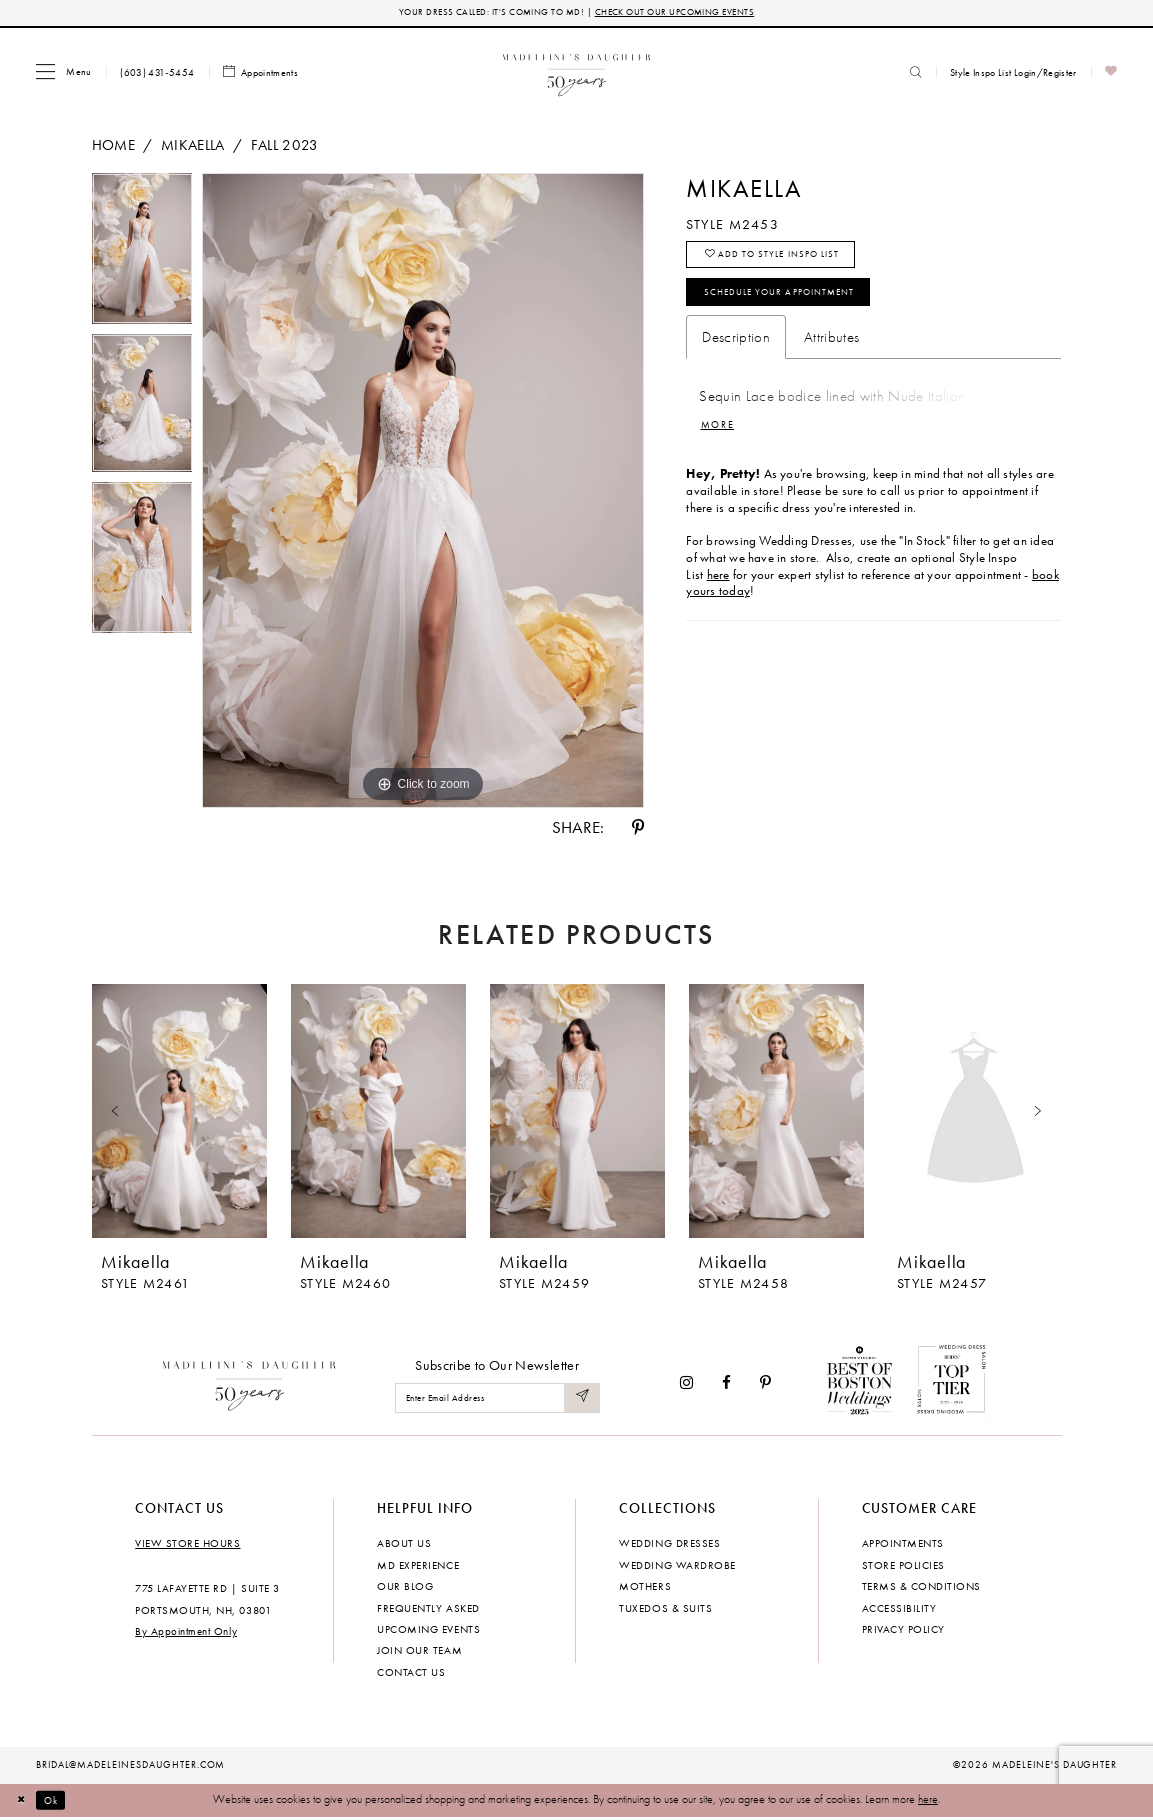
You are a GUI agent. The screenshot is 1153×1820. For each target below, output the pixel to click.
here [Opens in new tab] (718, 594)
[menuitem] (63, 73)
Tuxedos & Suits (665, 1610)
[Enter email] (497, 1400)
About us (404, 1545)
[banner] (576, 73)
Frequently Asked (428, 1610)
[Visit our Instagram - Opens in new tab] (686, 1384)
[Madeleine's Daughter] (249, 1384)
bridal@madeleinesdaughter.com (131, 1767)
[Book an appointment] (261, 74)
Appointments (903, 1545)
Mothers (645, 1588)
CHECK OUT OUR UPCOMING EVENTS (682, 13)
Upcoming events (428, 1631)
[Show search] (916, 74)
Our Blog (405, 1588)
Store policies (903, 1567)
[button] (63, 73)
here (928, 1802)
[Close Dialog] (24, 1802)
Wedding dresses (669, 1545)
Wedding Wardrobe (677, 1567)
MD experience (418, 1567)
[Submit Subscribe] (581, 1400)
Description (736, 353)
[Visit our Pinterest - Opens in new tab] (765, 1384)
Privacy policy (903, 1631)
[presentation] (179, 1114)
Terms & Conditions (921, 1588)
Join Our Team (419, 1653)
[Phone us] (157, 74)
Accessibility (899, 1610)
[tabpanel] (142, 256)
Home (113, 147)
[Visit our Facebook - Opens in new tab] (726, 1384)
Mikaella (193, 147)
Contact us (411, 1674)
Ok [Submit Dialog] (59, 1802)
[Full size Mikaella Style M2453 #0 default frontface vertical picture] (423, 493)
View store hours (187, 1545)
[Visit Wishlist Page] (1111, 74)
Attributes (831, 353)
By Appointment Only (186, 1634)
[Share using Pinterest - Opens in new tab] (638, 829)
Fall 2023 (285, 147)
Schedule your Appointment (798, 305)
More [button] (721, 442)
